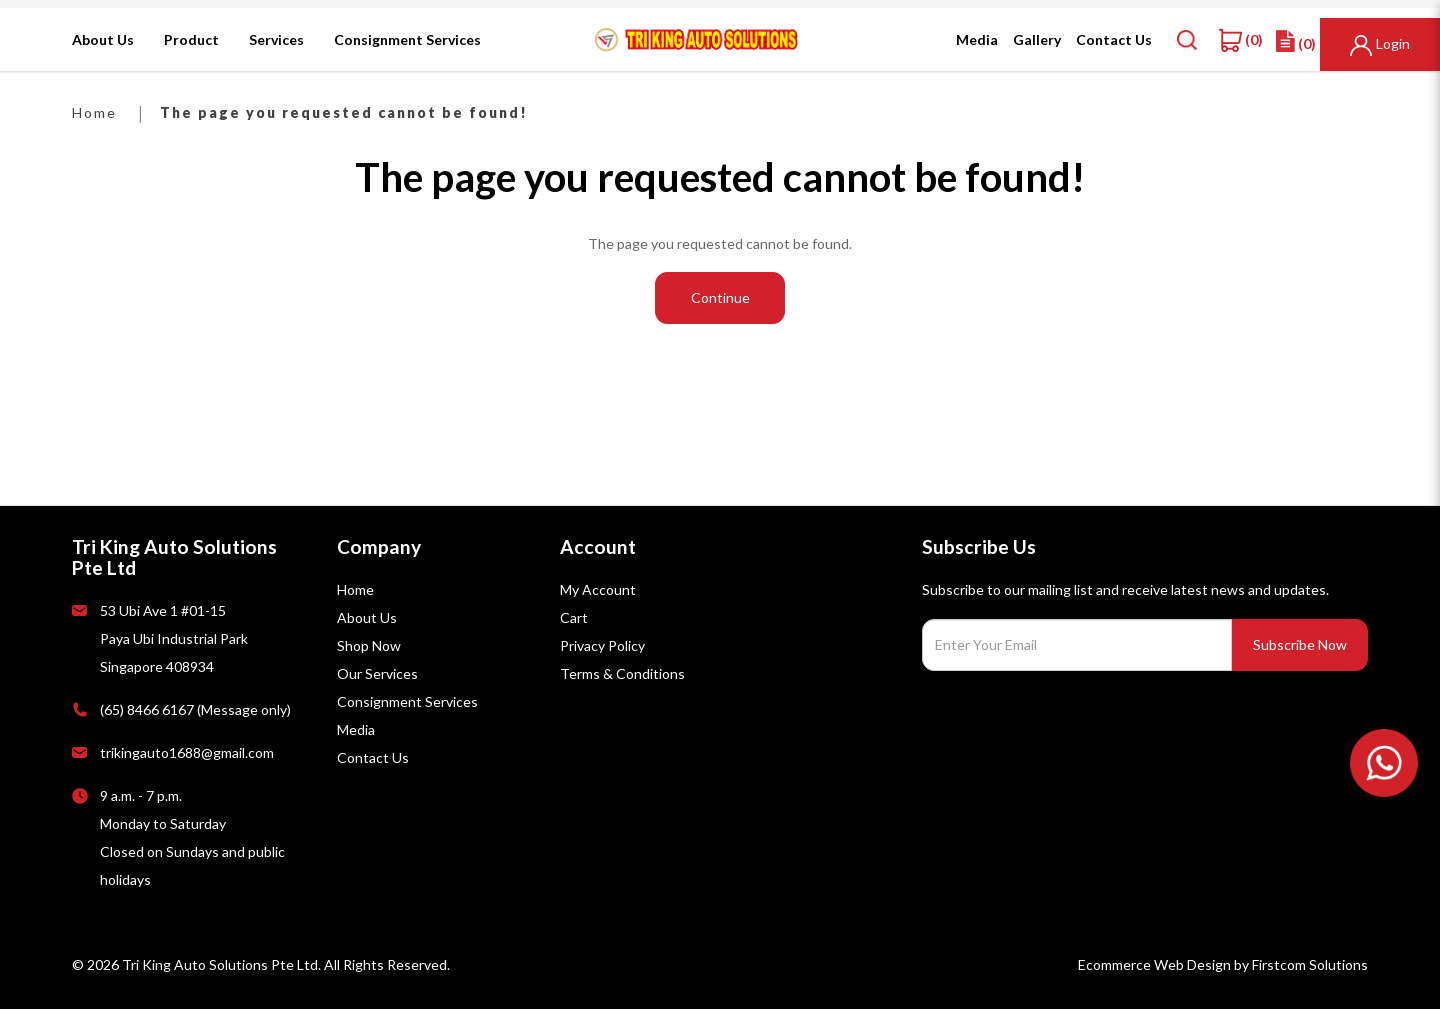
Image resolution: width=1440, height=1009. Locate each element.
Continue (720, 297)
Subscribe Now (1300, 644)
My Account (598, 589)
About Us (367, 617)
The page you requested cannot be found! (344, 112)
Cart (574, 617)
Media (356, 729)
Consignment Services (407, 701)
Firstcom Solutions (1310, 964)
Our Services (377, 673)
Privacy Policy (602, 645)
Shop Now (369, 645)
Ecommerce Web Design (1154, 964)
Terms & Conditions (622, 673)
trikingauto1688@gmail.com (187, 752)
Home (94, 112)
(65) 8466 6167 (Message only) (195, 709)
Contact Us (373, 757)
